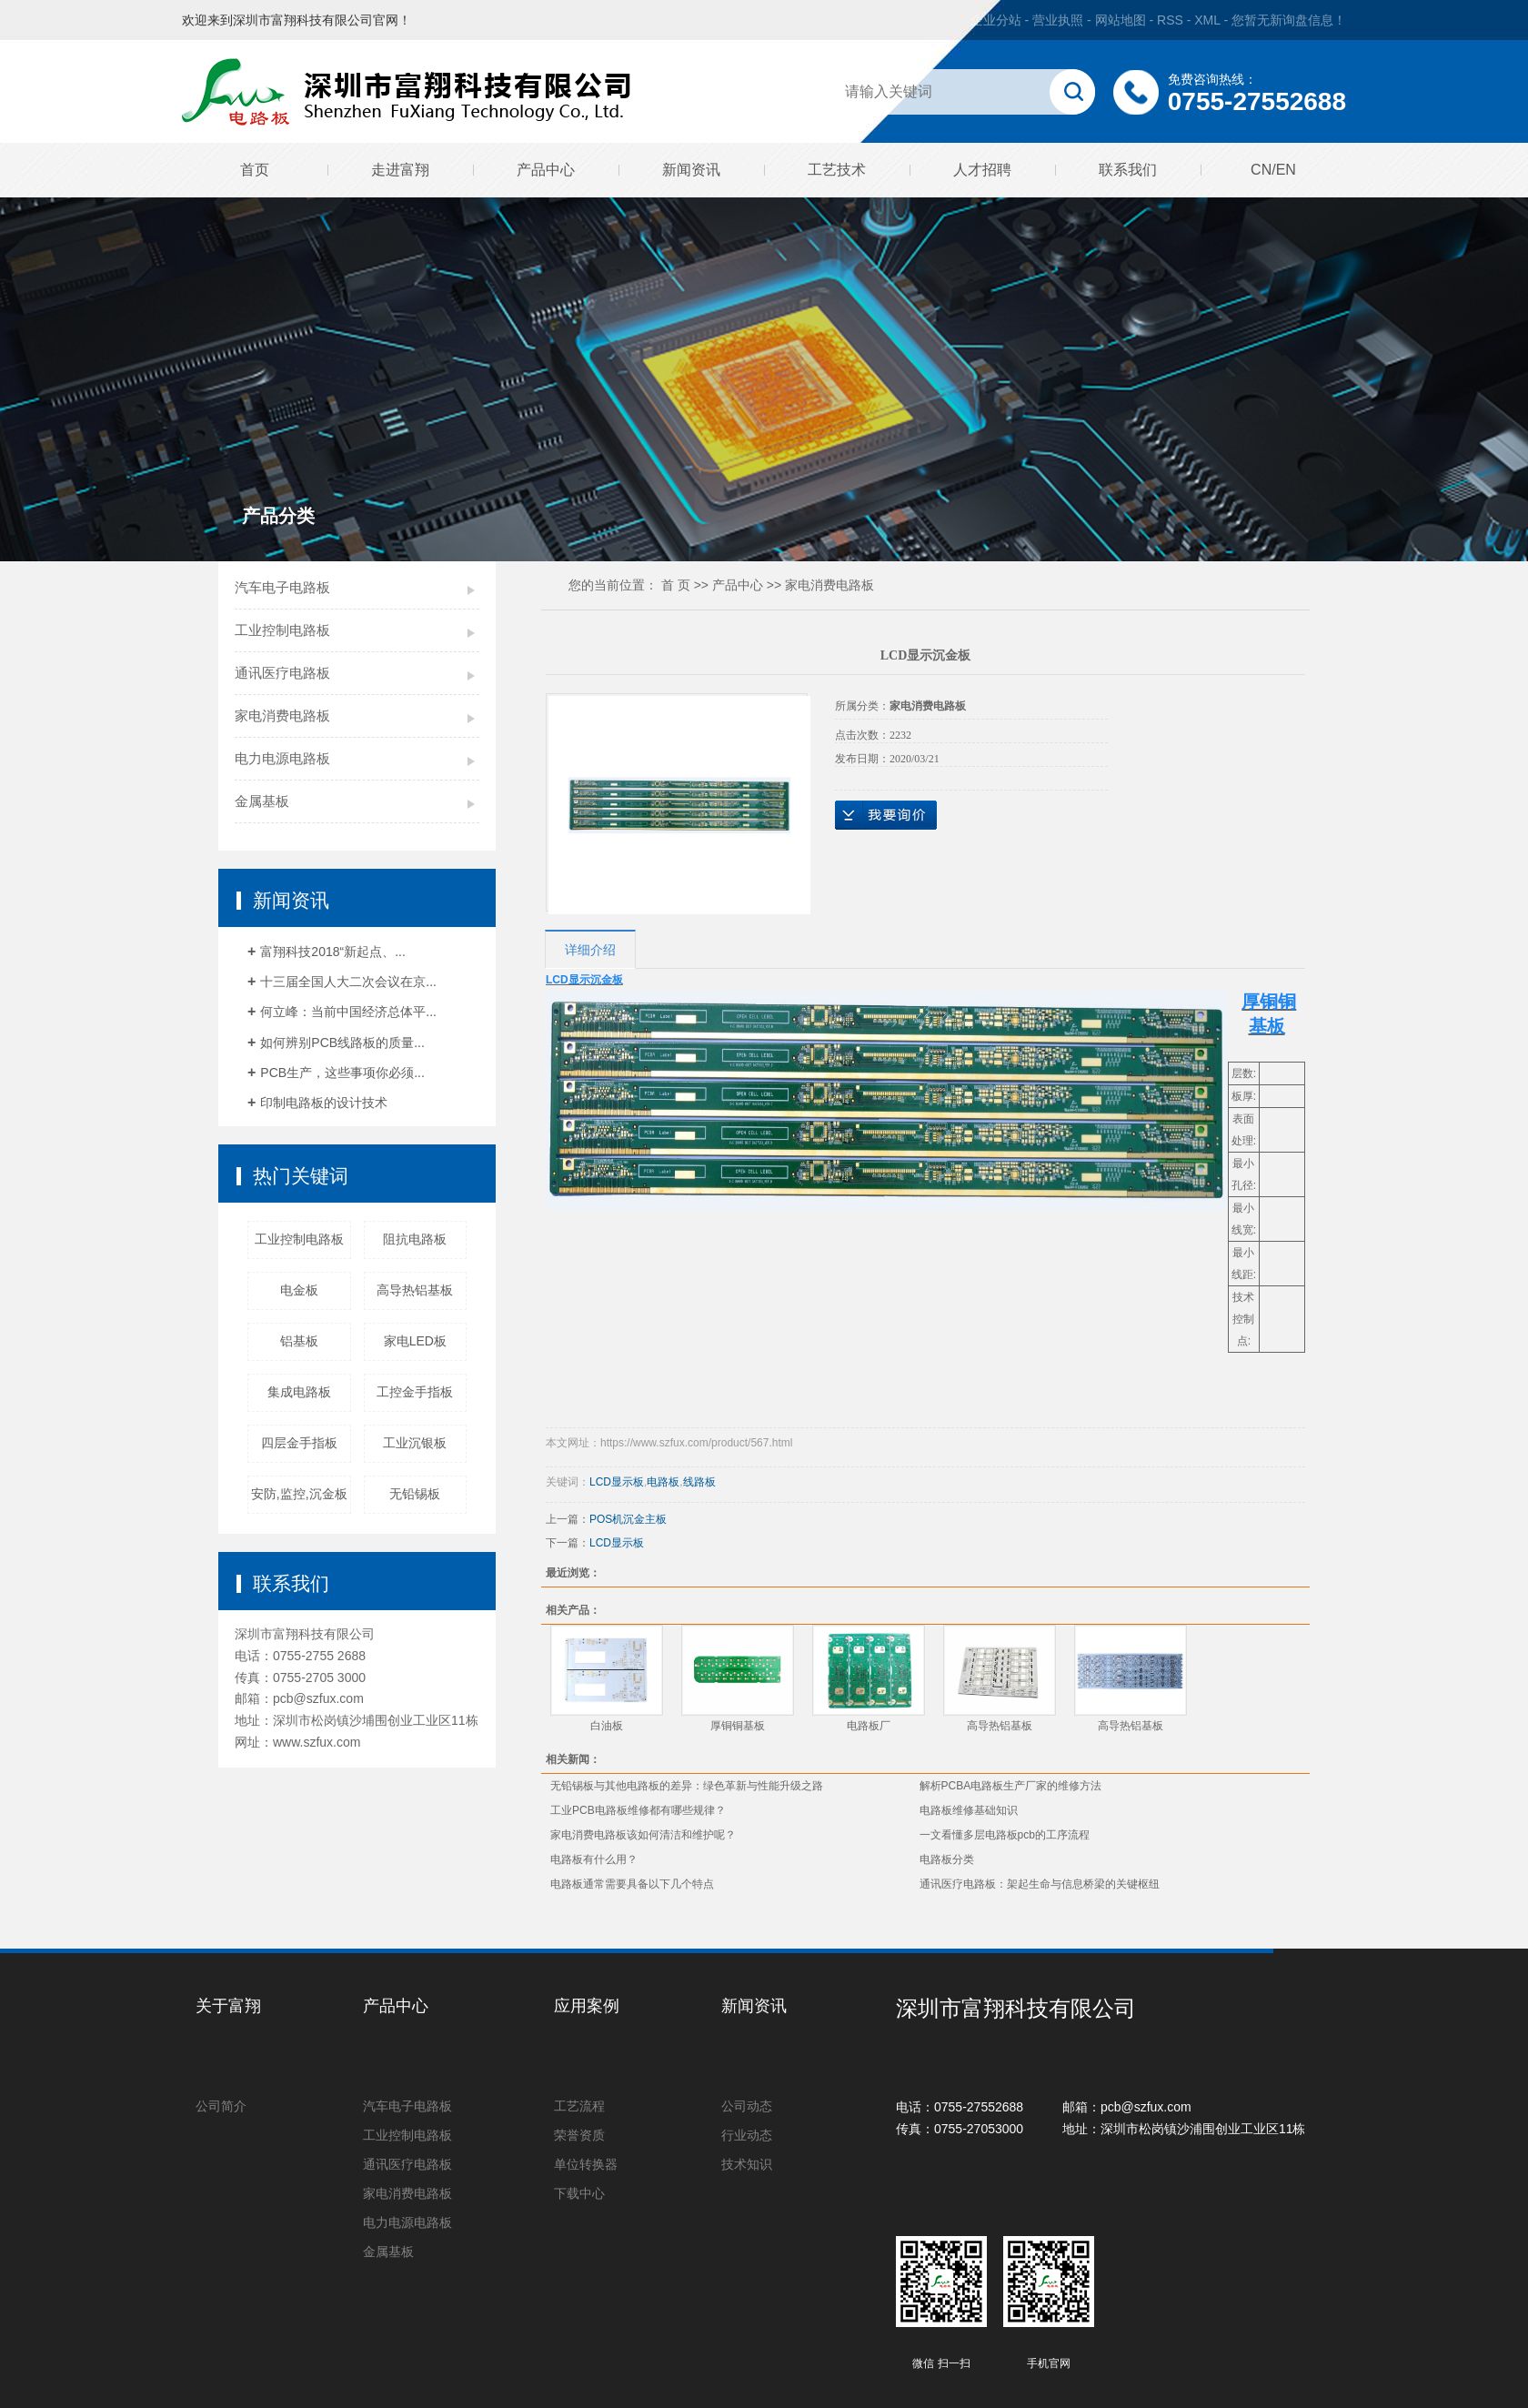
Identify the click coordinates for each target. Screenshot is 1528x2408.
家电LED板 (415, 1341)
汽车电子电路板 (282, 587)
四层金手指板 (299, 1443)
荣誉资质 (579, 2135)
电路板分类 (947, 1859)
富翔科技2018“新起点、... (332, 951)
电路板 (663, 1482)
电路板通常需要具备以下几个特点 (632, 1884)
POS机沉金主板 (628, 1519)
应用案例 (586, 2006)
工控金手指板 (415, 1392)
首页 (254, 169)
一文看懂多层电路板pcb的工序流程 (1005, 1835)
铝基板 (299, 1341)
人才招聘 (982, 169)
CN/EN (1273, 169)
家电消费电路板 (282, 715)
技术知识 (746, 2164)
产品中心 (546, 169)
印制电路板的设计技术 (323, 1102)
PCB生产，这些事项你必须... (342, 1072)
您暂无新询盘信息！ (1288, 20)
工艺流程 (579, 2106)
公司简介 (221, 2106)
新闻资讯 (691, 169)
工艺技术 (837, 169)
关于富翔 (228, 2006)
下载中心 (579, 2193)
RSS (1170, 20)
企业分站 (995, 20)
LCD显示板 (616, 1482)
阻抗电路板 (415, 1239)
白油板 (606, 1725)
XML (1207, 20)
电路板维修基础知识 (969, 1810)
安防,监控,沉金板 (299, 1493)
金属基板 (262, 801)
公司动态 (746, 2106)
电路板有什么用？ (594, 1859)
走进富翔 (400, 169)
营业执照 (1057, 20)
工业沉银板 (415, 1443)
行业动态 (746, 2135)
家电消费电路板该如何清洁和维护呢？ (643, 1835)
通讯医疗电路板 (282, 672)
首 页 (675, 585)
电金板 (299, 1290)
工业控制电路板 (282, 630)
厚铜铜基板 (737, 1725)
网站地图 (1122, 20)
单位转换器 (586, 2164)
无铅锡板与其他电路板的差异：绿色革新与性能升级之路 (686, 1785)
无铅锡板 (414, 1493)
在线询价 (886, 815)
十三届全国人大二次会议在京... (348, 981)
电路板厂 (868, 1725)
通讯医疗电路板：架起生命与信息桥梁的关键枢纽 (1040, 1884)
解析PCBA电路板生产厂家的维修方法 (1011, 1785)
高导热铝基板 (415, 1290)
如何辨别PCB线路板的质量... (342, 1042)
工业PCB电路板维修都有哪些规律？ (638, 1810)
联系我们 (1128, 169)
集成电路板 (299, 1392)
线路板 (699, 1482)
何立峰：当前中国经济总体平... (348, 1011)
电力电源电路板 (282, 758)
